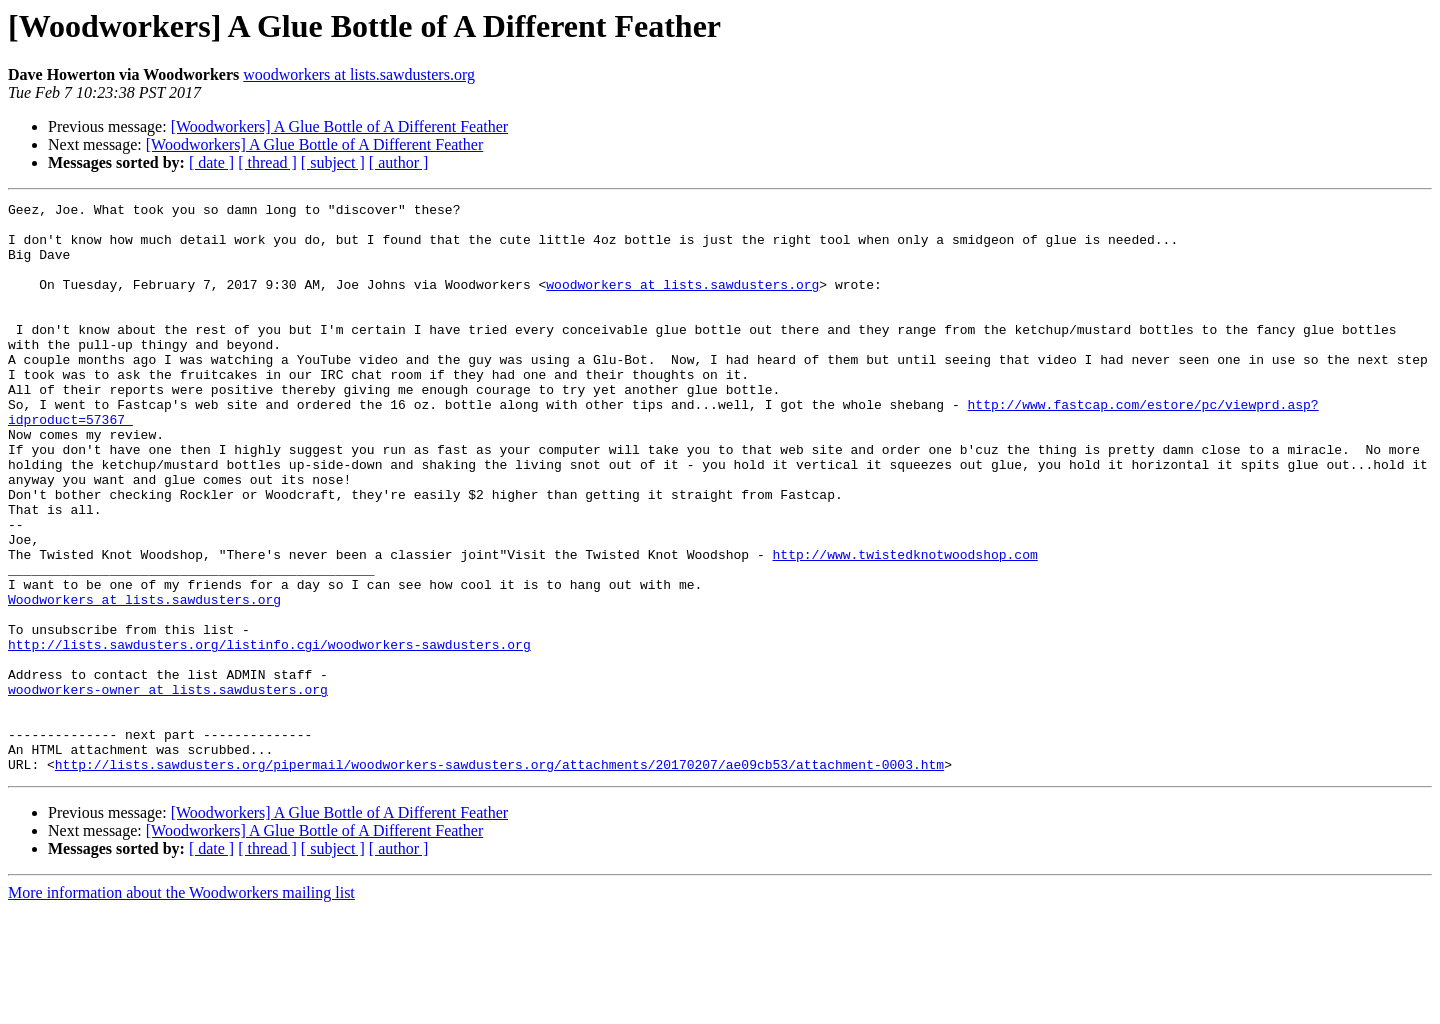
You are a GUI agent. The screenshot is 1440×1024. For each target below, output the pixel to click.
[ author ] (399, 162)
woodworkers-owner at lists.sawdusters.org (168, 788)
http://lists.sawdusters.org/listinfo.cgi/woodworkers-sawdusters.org (269, 734)
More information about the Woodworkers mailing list (181, 1006)
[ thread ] (267, 162)
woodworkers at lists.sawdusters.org (359, 74)
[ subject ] (333, 162)
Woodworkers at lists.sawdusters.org (144, 680)
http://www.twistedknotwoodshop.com (904, 626)
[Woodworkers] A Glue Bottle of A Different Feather (339, 126)
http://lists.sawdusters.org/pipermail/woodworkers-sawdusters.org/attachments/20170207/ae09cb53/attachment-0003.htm (499, 878)
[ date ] (211, 162)
